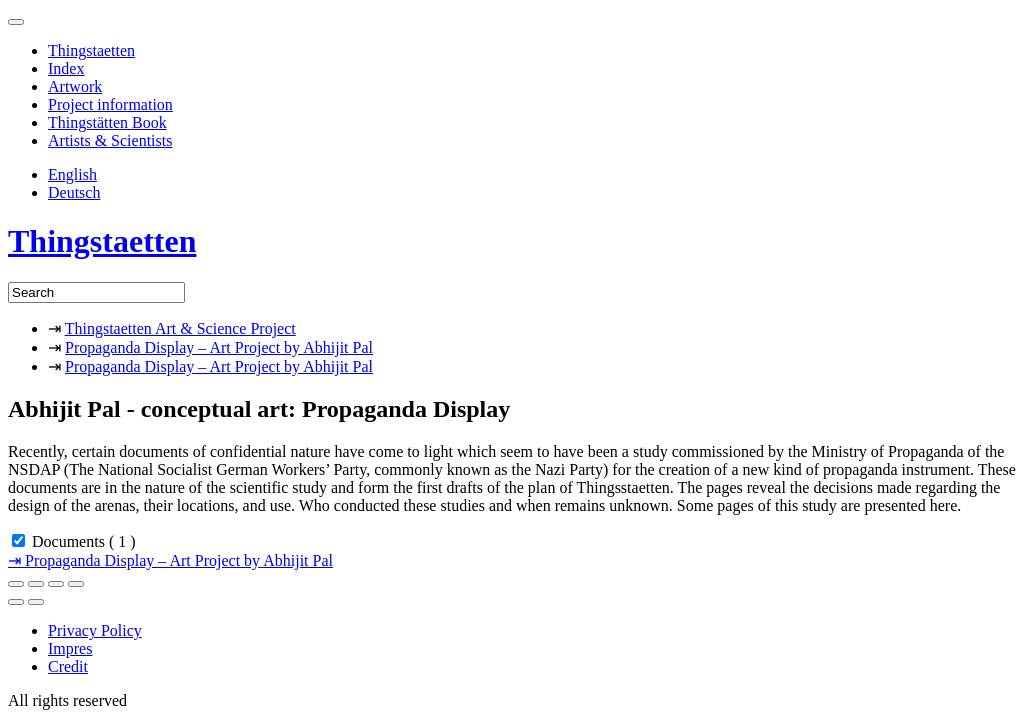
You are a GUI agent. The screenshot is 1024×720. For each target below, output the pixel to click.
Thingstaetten (91, 50)
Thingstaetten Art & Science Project (180, 328)
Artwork (75, 86)
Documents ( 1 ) (84, 541)
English (72, 174)
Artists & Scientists (110, 140)
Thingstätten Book (107, 122)
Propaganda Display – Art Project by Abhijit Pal (219, 347)
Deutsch (74, 192)
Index (66, 68)
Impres (70, 648)
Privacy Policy (95, 630)
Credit (68, 666)
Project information (110, 104)
